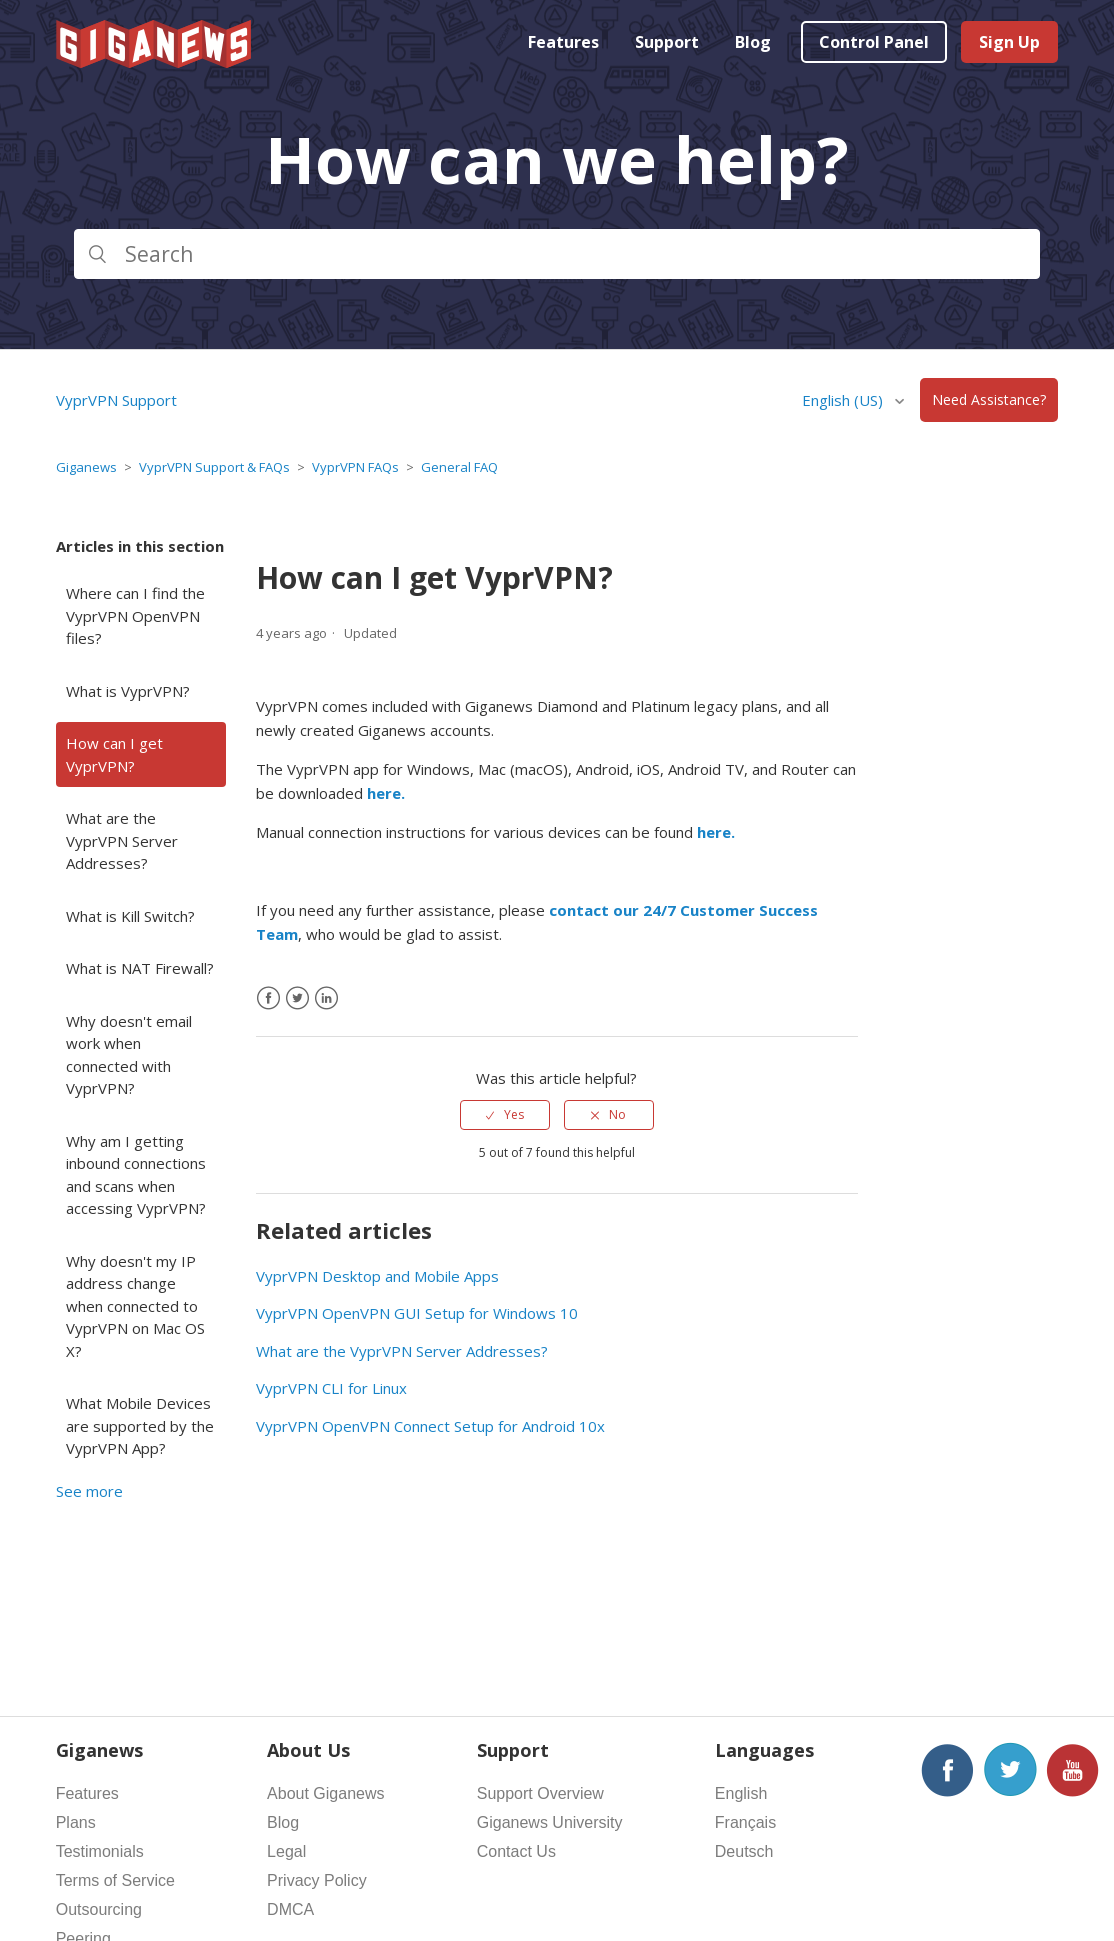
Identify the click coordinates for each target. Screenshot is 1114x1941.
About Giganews (325, 1793)
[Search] (557, 254)
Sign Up (1009, 42)
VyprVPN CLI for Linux (331, 1388)
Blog (753, 42)
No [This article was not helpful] (617, 1114)
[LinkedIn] (326, 998)
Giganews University (550, 1822)
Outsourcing (99, 1909)
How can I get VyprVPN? (114, 754)
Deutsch (744, 1851)
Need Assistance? (989, 400)
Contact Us (516, 1851)
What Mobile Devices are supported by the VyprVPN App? (140, 1425)
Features (563, 42)
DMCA (290, 1909)
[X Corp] (297, 998)
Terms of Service (115, 1880)
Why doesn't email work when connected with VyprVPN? (129, 1055)
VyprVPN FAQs (355, 467)
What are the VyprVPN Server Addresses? (122, 840)
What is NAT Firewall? (140, 968)
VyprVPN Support (116, 400)
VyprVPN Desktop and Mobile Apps (377, 1276)
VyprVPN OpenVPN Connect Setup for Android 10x (430, 1426)
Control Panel (874, 42)
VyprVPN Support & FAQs (214, 467)
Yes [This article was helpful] (514, 1114)
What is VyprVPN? (128, 691)
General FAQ (459, 467)
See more (89, 1491)
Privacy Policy (317, 1880)
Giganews (86, 467)
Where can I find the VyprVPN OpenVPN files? (135, 615)
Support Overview (540, 1793)
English (741, 1793)
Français (745, 1822)
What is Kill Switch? (130, 916)
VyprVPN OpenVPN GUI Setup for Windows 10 (417, 1313)
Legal (286, 1851)
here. (386, 793)
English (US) (844, 400)
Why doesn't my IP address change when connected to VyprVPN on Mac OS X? (135, 1306)
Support (667, 42)
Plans (76, 1822)
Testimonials (100, 1851)
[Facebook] (268, 998)
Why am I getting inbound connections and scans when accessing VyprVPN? (136, 1175)
